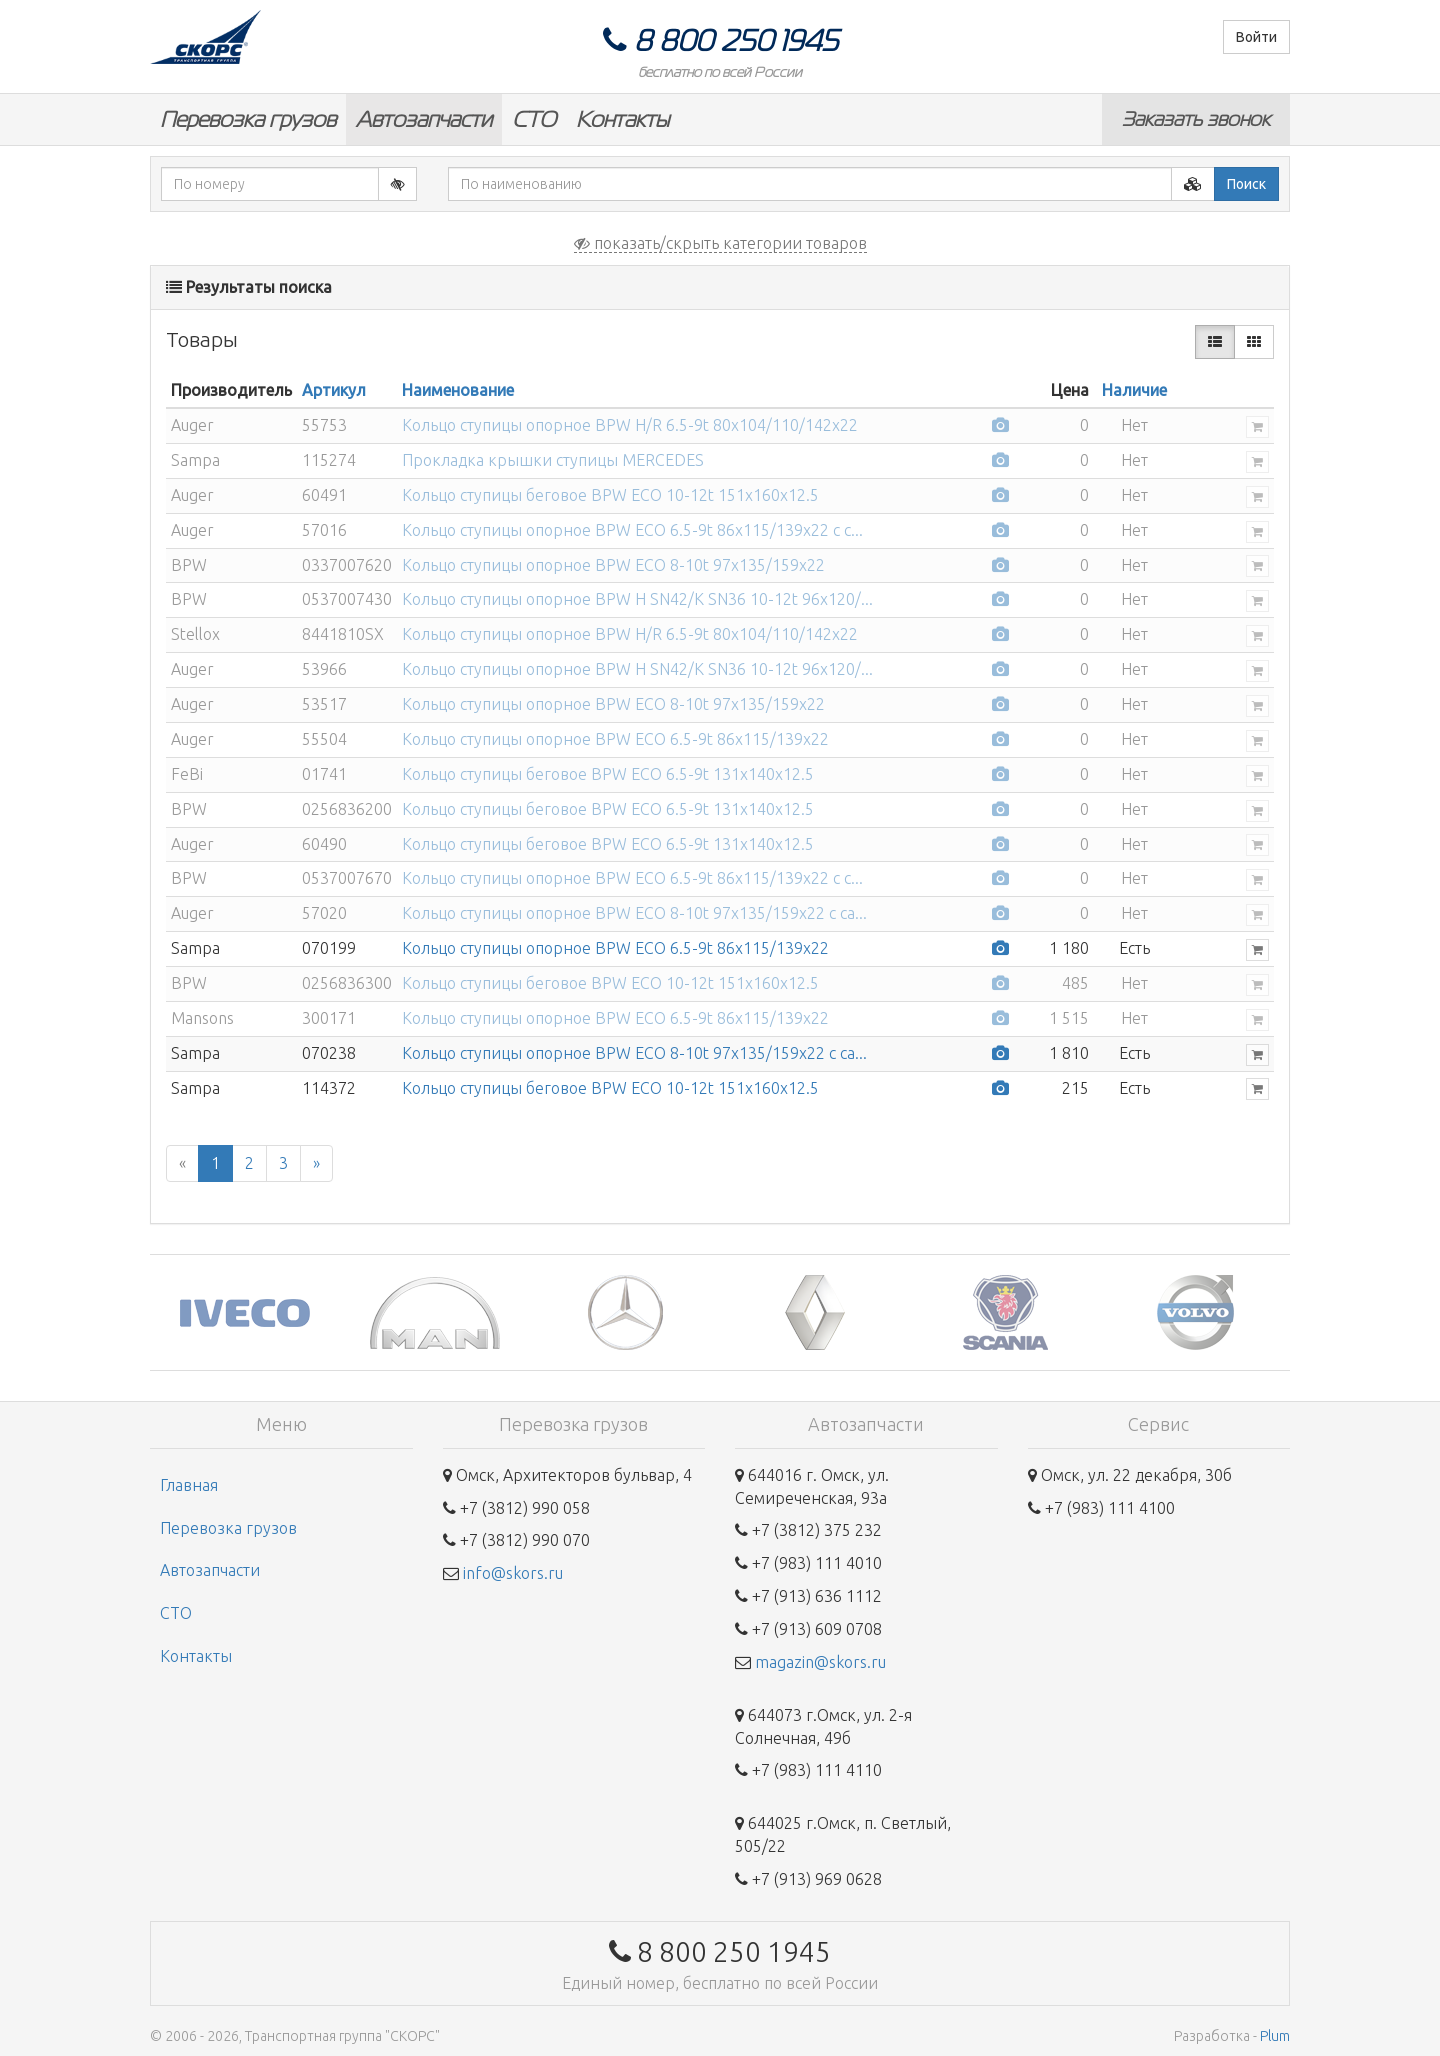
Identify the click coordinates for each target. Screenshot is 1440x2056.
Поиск (1246, 184)
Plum (1275, 2036)
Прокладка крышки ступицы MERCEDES (553, 460)
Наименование (458, 390)
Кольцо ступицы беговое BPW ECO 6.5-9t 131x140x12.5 (608, 774)
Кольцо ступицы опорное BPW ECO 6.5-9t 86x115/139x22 (615, 739)
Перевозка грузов (248, 119)
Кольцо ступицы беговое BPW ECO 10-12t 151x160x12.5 (610, 495)
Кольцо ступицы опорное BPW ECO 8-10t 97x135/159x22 (613, 565)
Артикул (334, 390)
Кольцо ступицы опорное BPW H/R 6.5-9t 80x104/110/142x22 (630, 425)
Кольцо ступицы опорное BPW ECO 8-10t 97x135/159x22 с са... (634, 913)
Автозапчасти (424, 119)
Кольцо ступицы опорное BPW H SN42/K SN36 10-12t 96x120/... (637, 599)
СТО (534, 119)
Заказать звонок (1196, 119)
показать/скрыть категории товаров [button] (720, 243)
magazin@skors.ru (820, 1662)
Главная (189, 1485)
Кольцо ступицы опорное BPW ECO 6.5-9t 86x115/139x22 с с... (632, 530)
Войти (1256, 37)
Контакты (622, 119)
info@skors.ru (513, 1573)
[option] (245, 1312)
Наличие (1134, 390)
